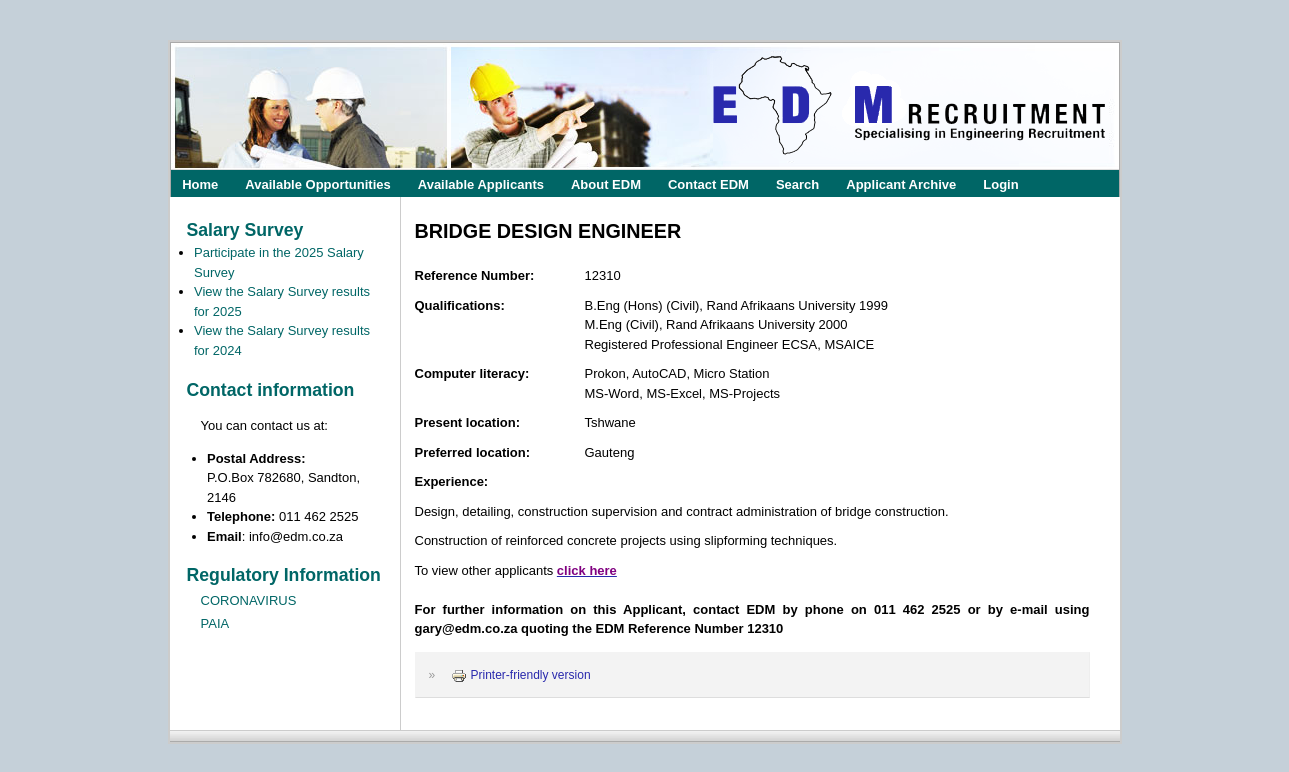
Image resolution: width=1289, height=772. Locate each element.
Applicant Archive (901, 183)
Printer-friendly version (521, 675)
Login (1000, 183)
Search (797, 183)
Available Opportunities (317, 183)
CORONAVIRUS (249, 600)
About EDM (606, 183)
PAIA (215, 623)
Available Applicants (481, 183)
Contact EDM (708, 183)
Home (200, 183)
